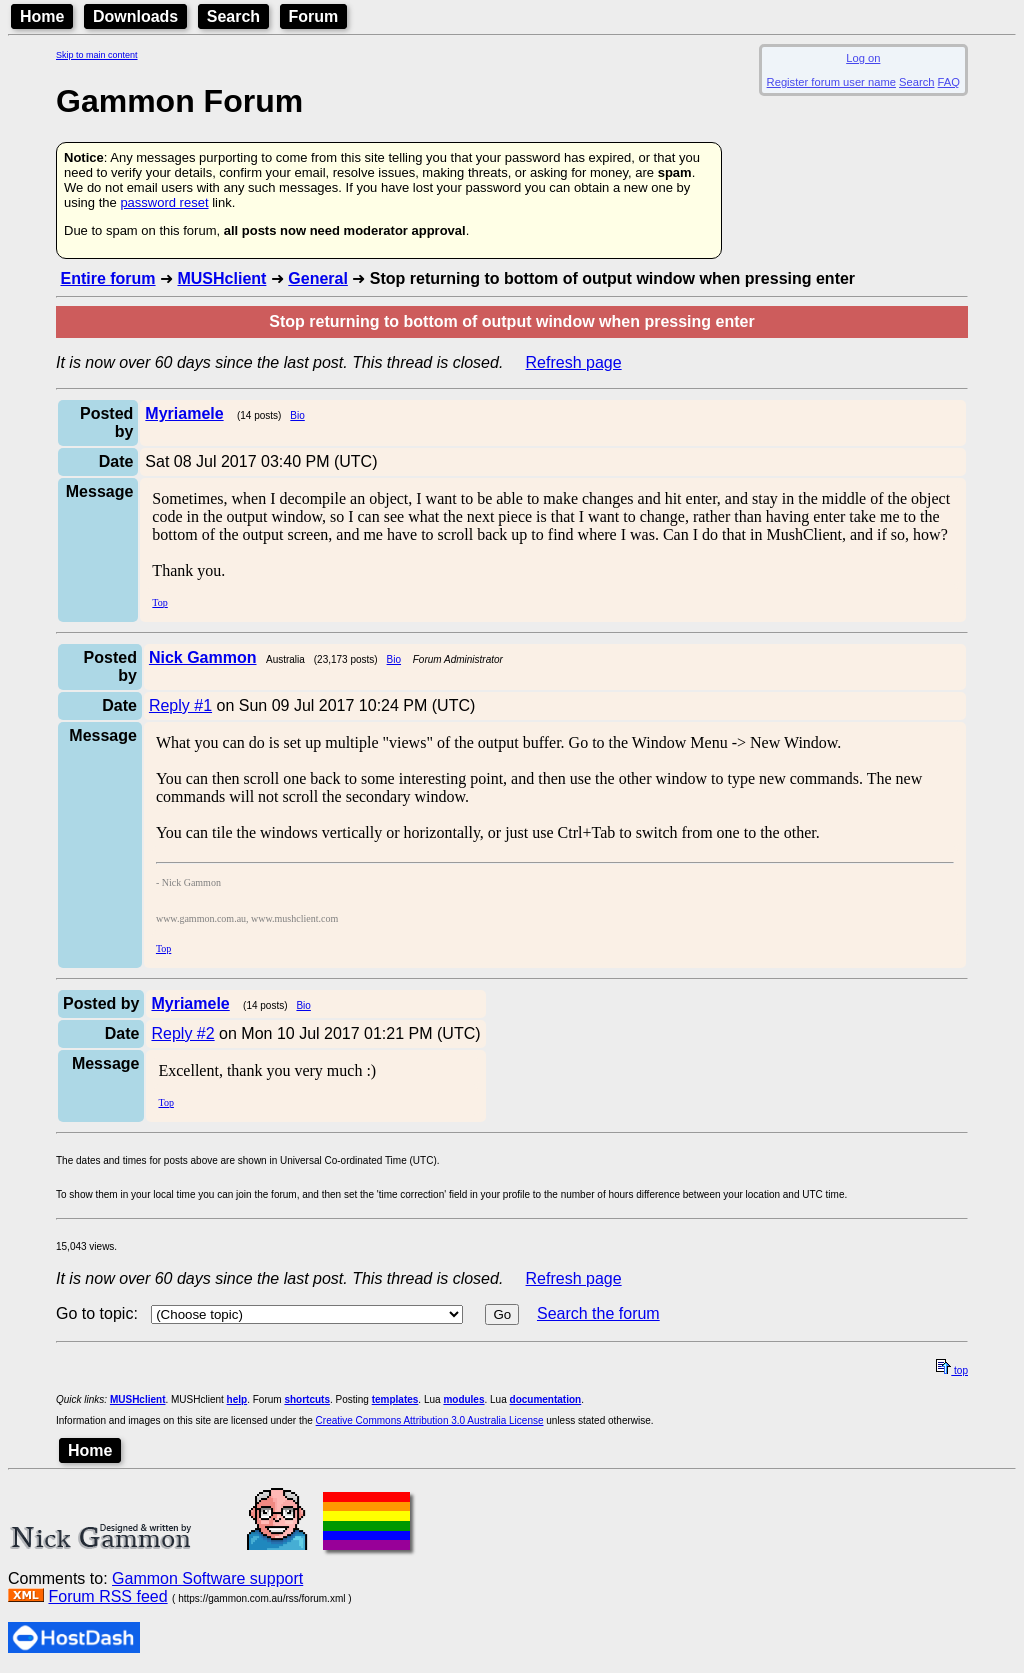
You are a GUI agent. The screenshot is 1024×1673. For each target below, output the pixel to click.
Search (233, 16)
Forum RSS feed (107, 1596)
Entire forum (107, 278)
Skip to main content (97, 55)
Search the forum (598, 1313)
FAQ (949, 82)
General (318, 278)
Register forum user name (831, 82)
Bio (297, 415)
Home (42, 16)
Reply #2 (182, 1033)
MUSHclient (221, 278)
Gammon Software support (207, 1578)
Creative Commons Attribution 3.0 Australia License (430, 1420)
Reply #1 (180, 705)
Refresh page (574, 362)
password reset (164, 202)
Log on (863, 58)
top (952, 1370)
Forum (314, 16)
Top (159, 602)
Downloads (135, 16)
